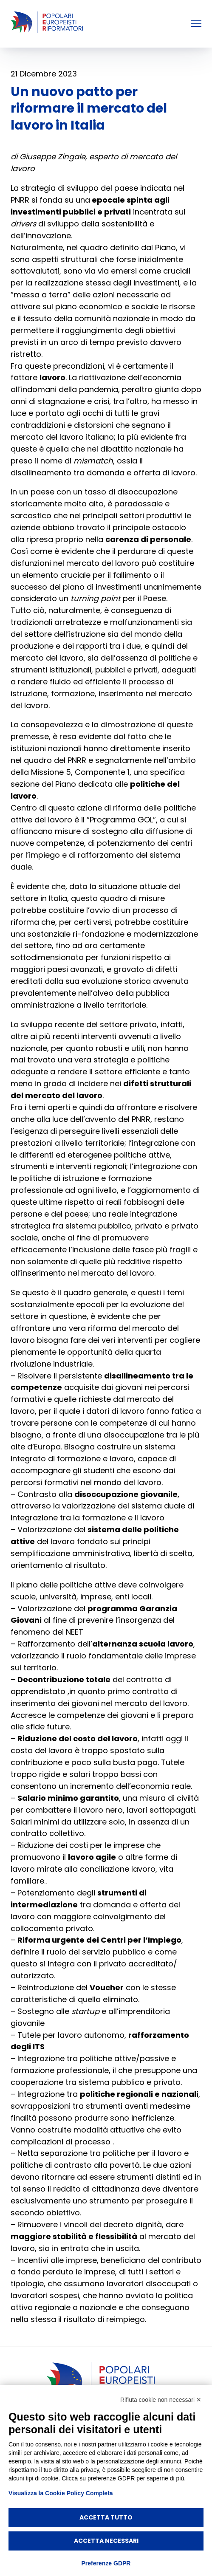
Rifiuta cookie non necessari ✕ (160, 2399)
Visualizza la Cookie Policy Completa (60, 2493)
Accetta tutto (106, 2517)
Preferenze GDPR (106, 2563)
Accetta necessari (106, 2540)
